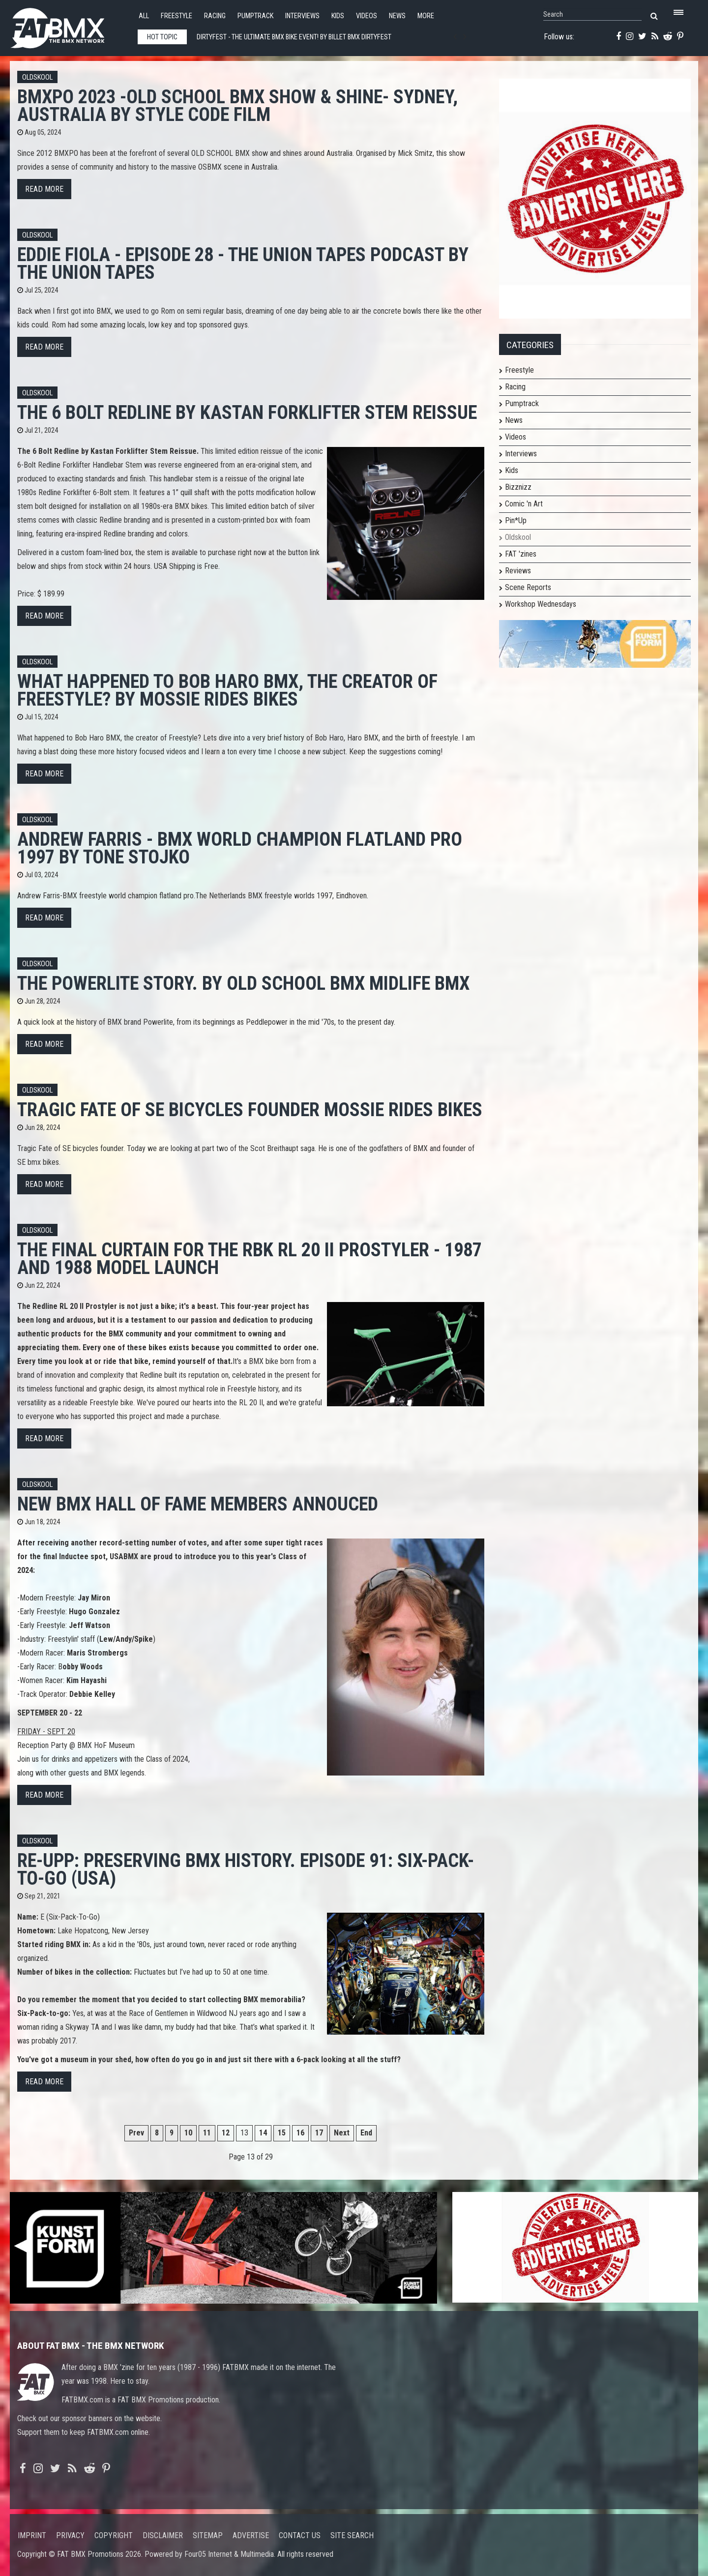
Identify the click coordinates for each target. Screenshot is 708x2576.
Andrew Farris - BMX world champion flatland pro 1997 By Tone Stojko (239, 848)
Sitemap (208, 2535)
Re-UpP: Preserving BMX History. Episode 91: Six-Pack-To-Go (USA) (245, 1869)
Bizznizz (518, 487)
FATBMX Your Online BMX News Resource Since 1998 (69, 25)
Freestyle (176, 16)
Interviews (302, 16)
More (425, 16)
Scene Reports (528, 587)
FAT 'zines (520, 554)
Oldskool (37, 77)
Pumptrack (255, 16)
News (397, 16)
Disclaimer (163, 2535)
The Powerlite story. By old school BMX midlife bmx (243, 983)
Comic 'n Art (524, 503)
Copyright (113, 2535)
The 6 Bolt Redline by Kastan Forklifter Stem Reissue (247, 412)
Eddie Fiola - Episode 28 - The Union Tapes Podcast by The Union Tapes (243, 263)
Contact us (300, 2535)
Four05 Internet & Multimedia (229, 2554)
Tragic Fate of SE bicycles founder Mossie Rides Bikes (249, 1109)
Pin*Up (516, 520)
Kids (337, 16)
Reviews (518, 570)
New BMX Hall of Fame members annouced (197, 1504)
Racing (215, 16)
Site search (352, 2535)
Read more (44, 189)
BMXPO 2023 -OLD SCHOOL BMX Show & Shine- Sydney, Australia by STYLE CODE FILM (237, 105)
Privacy (70, 2535)
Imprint (32, 2535)
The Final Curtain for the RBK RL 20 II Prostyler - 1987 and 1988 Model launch (249, 1258)
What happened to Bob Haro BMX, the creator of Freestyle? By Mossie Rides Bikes (227, 690)
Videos (366, 16)
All (144, 16)
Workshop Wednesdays (540, 604)
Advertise (251, 2535)
